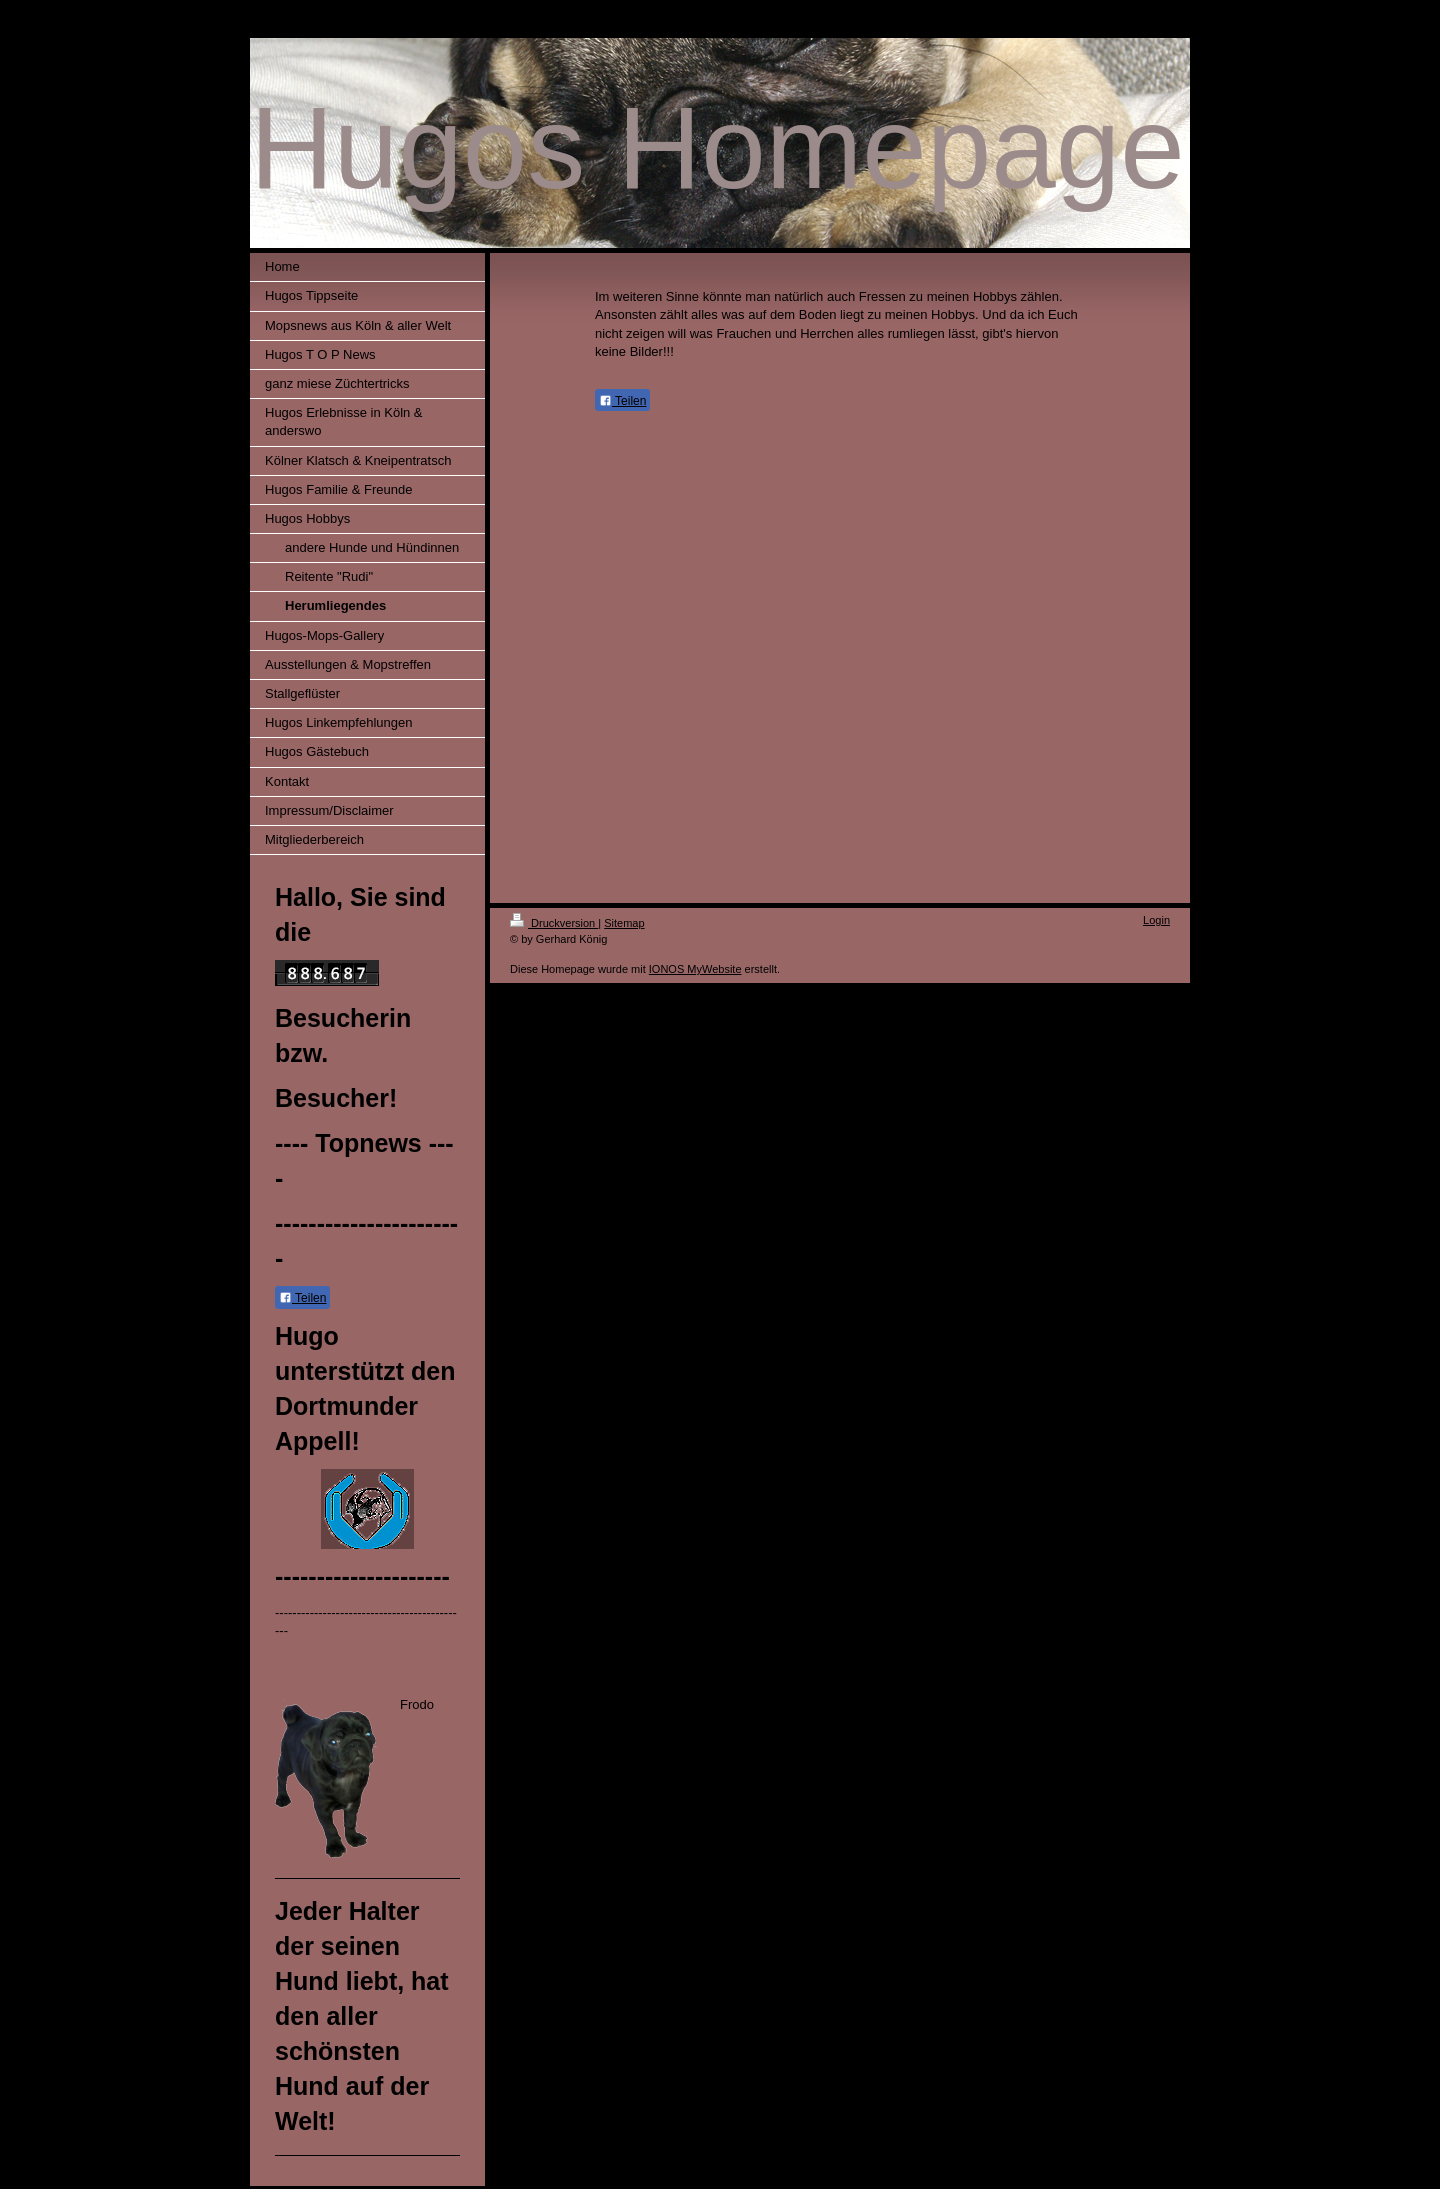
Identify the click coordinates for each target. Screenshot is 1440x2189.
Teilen (302, 1298)
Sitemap (624, 923)
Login (1156, 920)
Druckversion (554, 923)
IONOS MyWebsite (695, 969)
